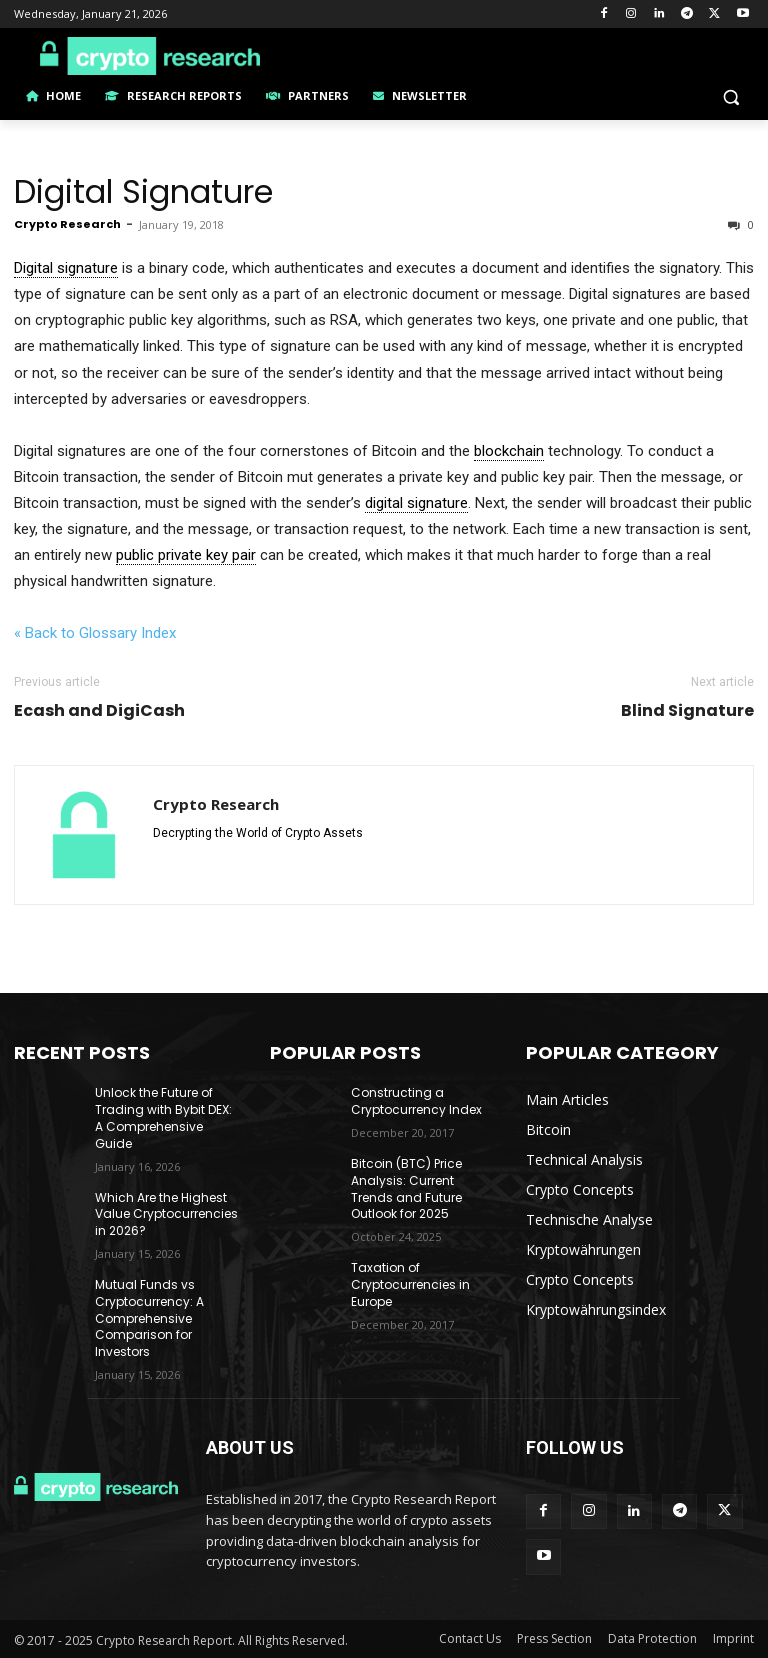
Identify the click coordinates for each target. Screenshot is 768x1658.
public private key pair (186, 555)
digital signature (416, 503)
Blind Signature (687, 711)
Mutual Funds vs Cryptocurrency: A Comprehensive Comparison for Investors (149, 1318)
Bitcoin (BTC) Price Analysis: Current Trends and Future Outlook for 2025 (406, 1188)
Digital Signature (143, 191)
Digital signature (66, 268)
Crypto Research (67, 224)
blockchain (509, 451)
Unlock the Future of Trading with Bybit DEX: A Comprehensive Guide (163, 1117)
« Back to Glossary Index (95, 633)
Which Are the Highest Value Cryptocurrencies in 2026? (166, 1214)
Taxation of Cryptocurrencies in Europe (410, 1284)
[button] (730, 96)
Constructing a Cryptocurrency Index (416, 1101)
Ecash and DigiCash (99, 711)
